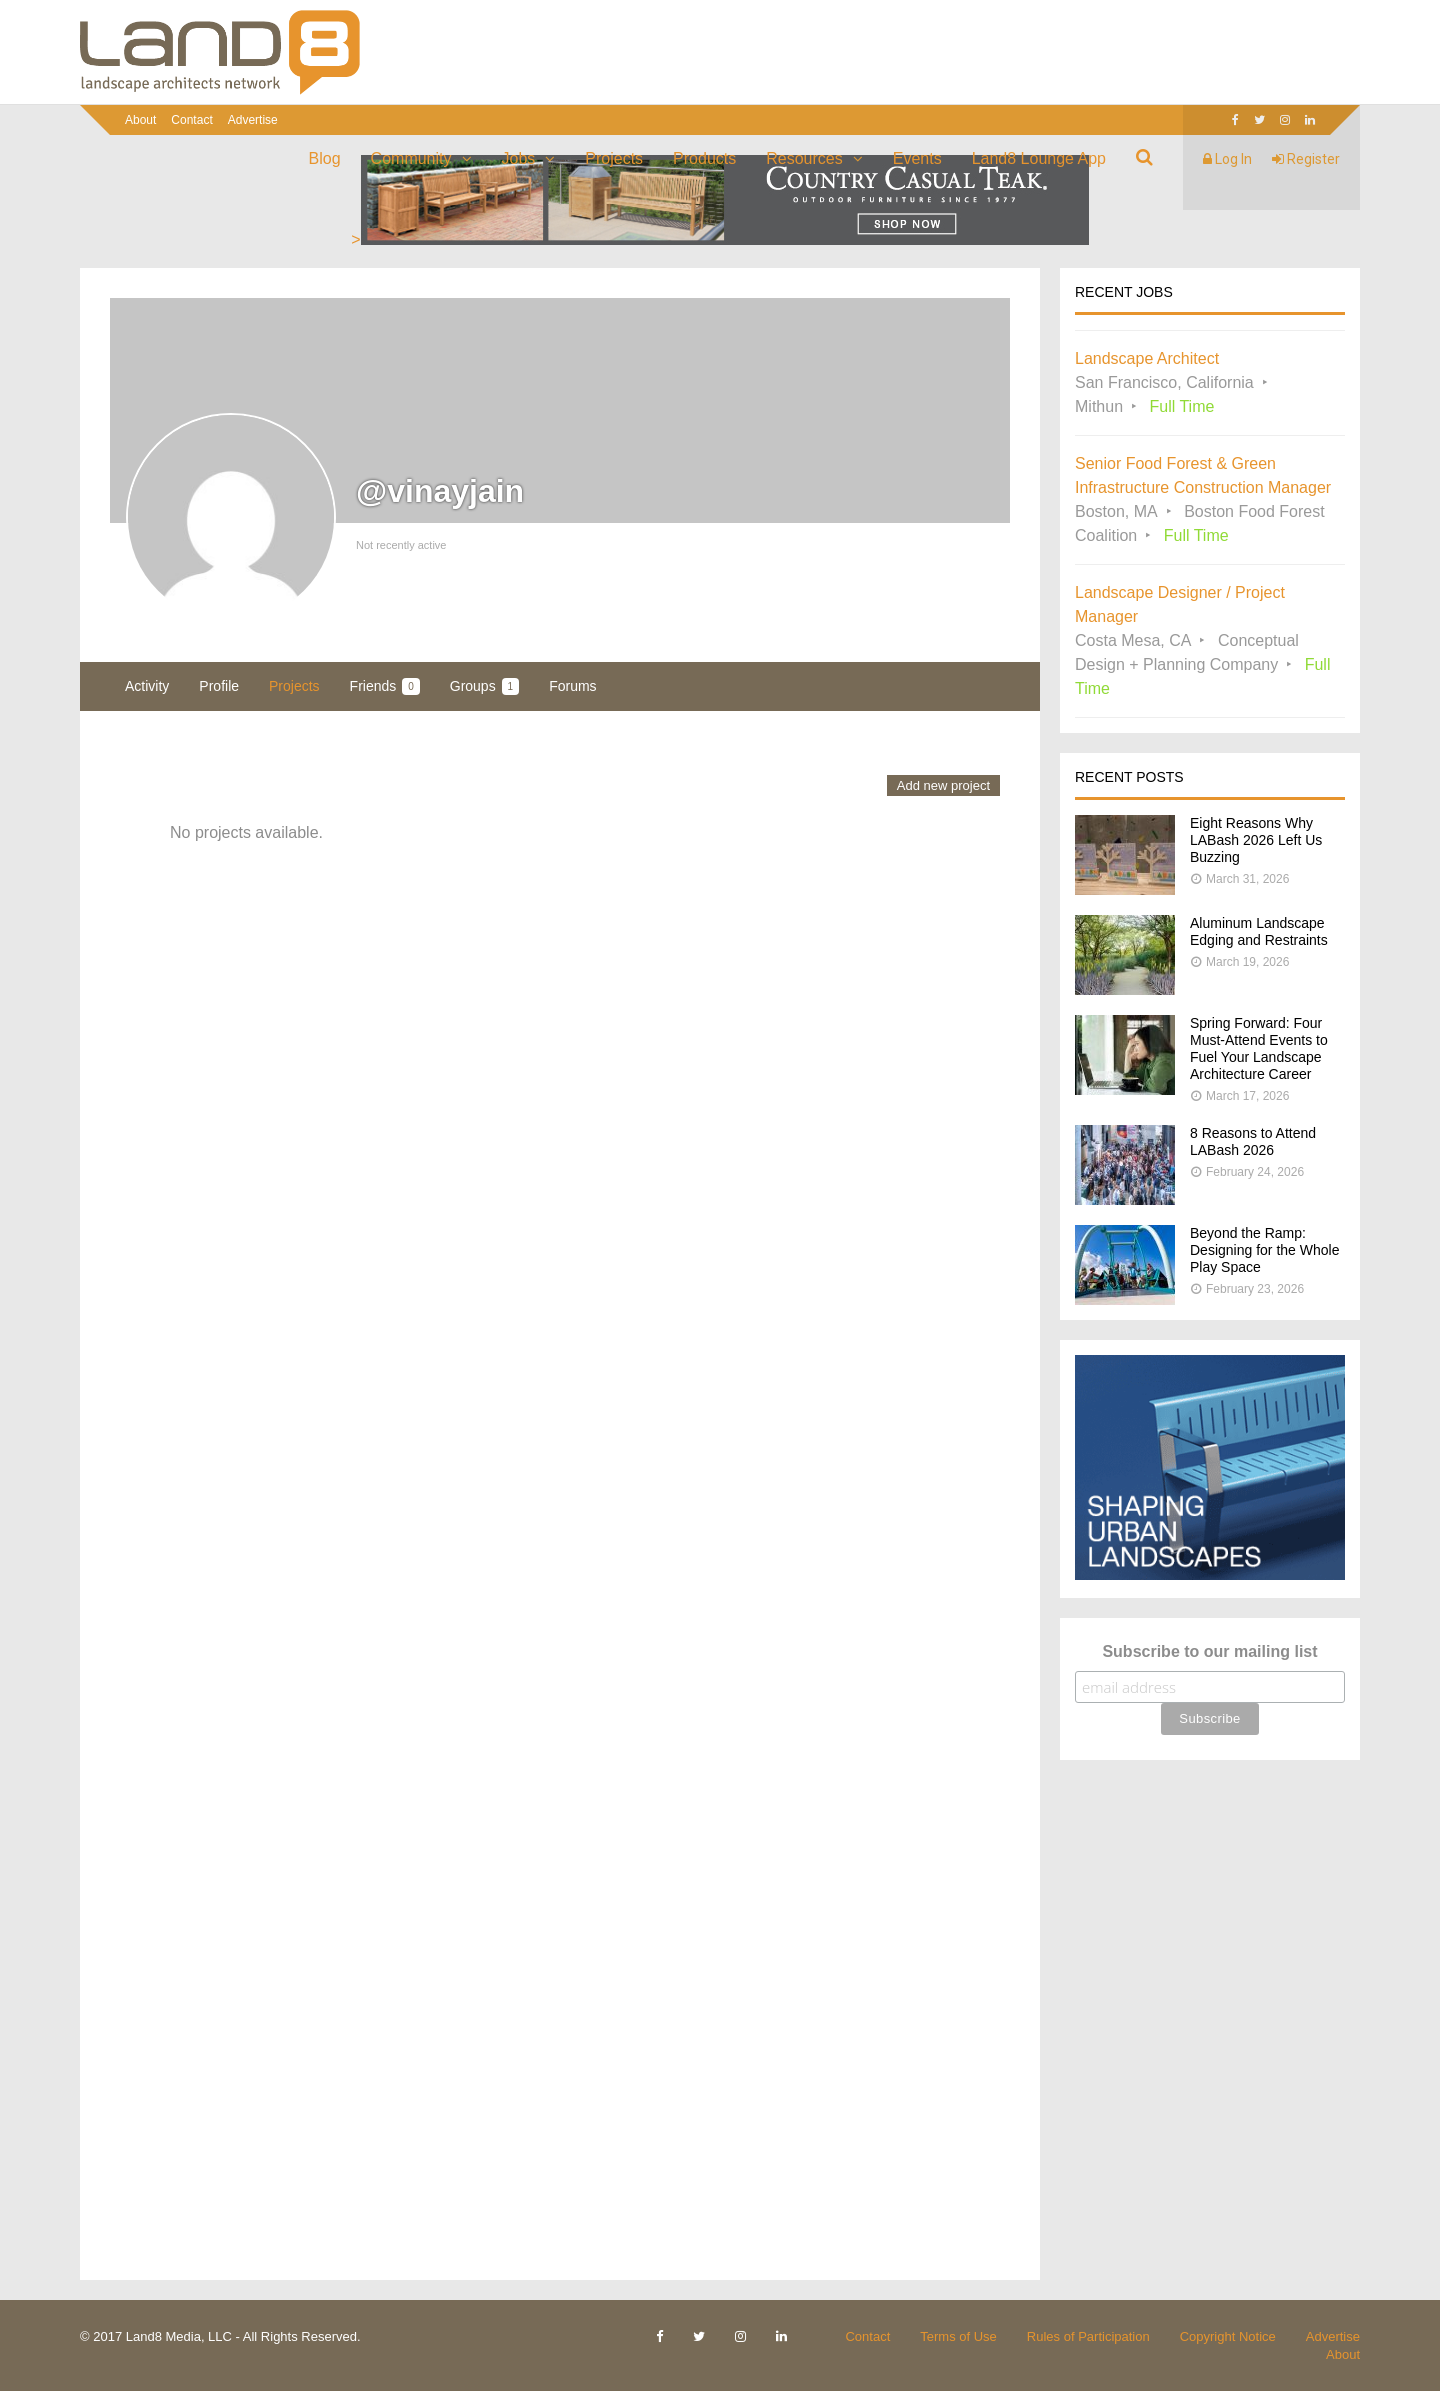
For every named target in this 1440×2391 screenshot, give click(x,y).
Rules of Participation (1088, 2336)
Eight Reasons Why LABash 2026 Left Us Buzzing (1256, 840)
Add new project (943, 785)
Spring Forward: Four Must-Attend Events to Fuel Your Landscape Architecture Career (1259, 1048)
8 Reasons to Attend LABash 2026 (1253, 1141)
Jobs (519, 158)
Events (917, 158)
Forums (572, 686)
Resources (804, 158)
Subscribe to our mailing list (1209, 1651)
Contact (191, 120)
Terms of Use (958, 2336)
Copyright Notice (1228, 2336)
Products (704, 158)
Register (1306, 159)
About (140, 120)
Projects (614, 158)
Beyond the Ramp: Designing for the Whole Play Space (1264, 1250)
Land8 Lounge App (1039, 158)
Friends (385, 686)
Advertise (253, 120)
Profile (219, 686)
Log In (1227, 159)
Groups (484, 686)
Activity (147, 686)
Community (411, 158)
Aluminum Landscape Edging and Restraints (1259, 931)
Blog (325, 158)
